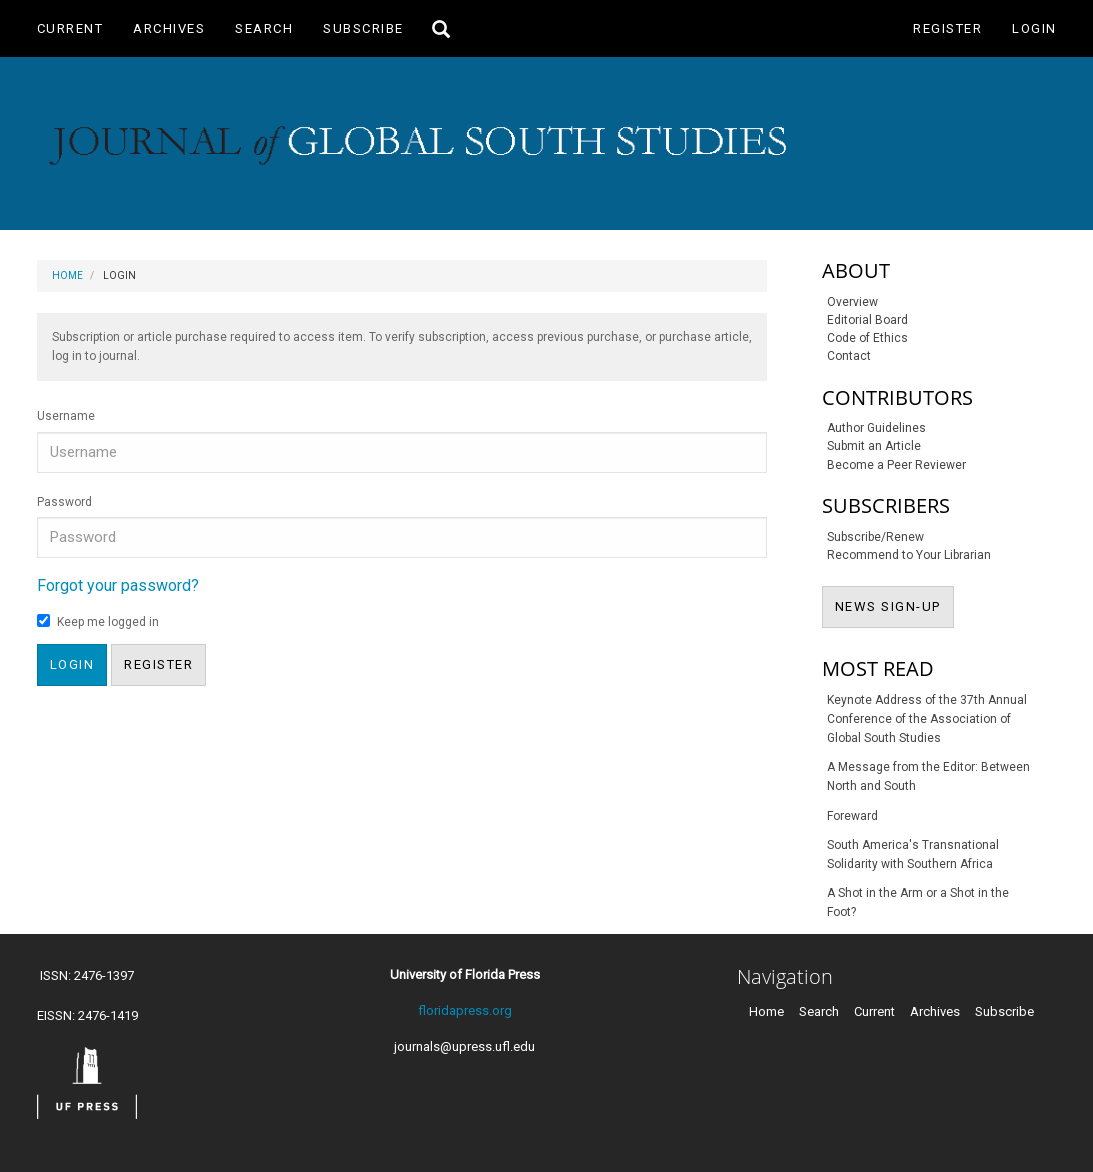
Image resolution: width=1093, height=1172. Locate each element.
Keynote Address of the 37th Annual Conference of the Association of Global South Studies (927, 719)
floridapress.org (465, 1010)
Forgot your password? (118, 585)
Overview (852, 302)
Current (70, 28)
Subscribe (363, 28)
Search (264, 28)
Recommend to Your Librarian (909, 555)
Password (64, 502)
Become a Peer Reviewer (896, 465)
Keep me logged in (98, 621)
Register (947, 28)
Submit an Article (874, 446)
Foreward (852, 816)
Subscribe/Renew (875, 537)
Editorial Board (867, 320)
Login (1034, 28)
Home (67, 275)
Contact (849, 356)
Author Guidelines (876, 428)
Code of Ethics (867, 338)
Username (66, 416)
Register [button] (158, 664)
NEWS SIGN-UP (894, 605)
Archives (169, 28)
